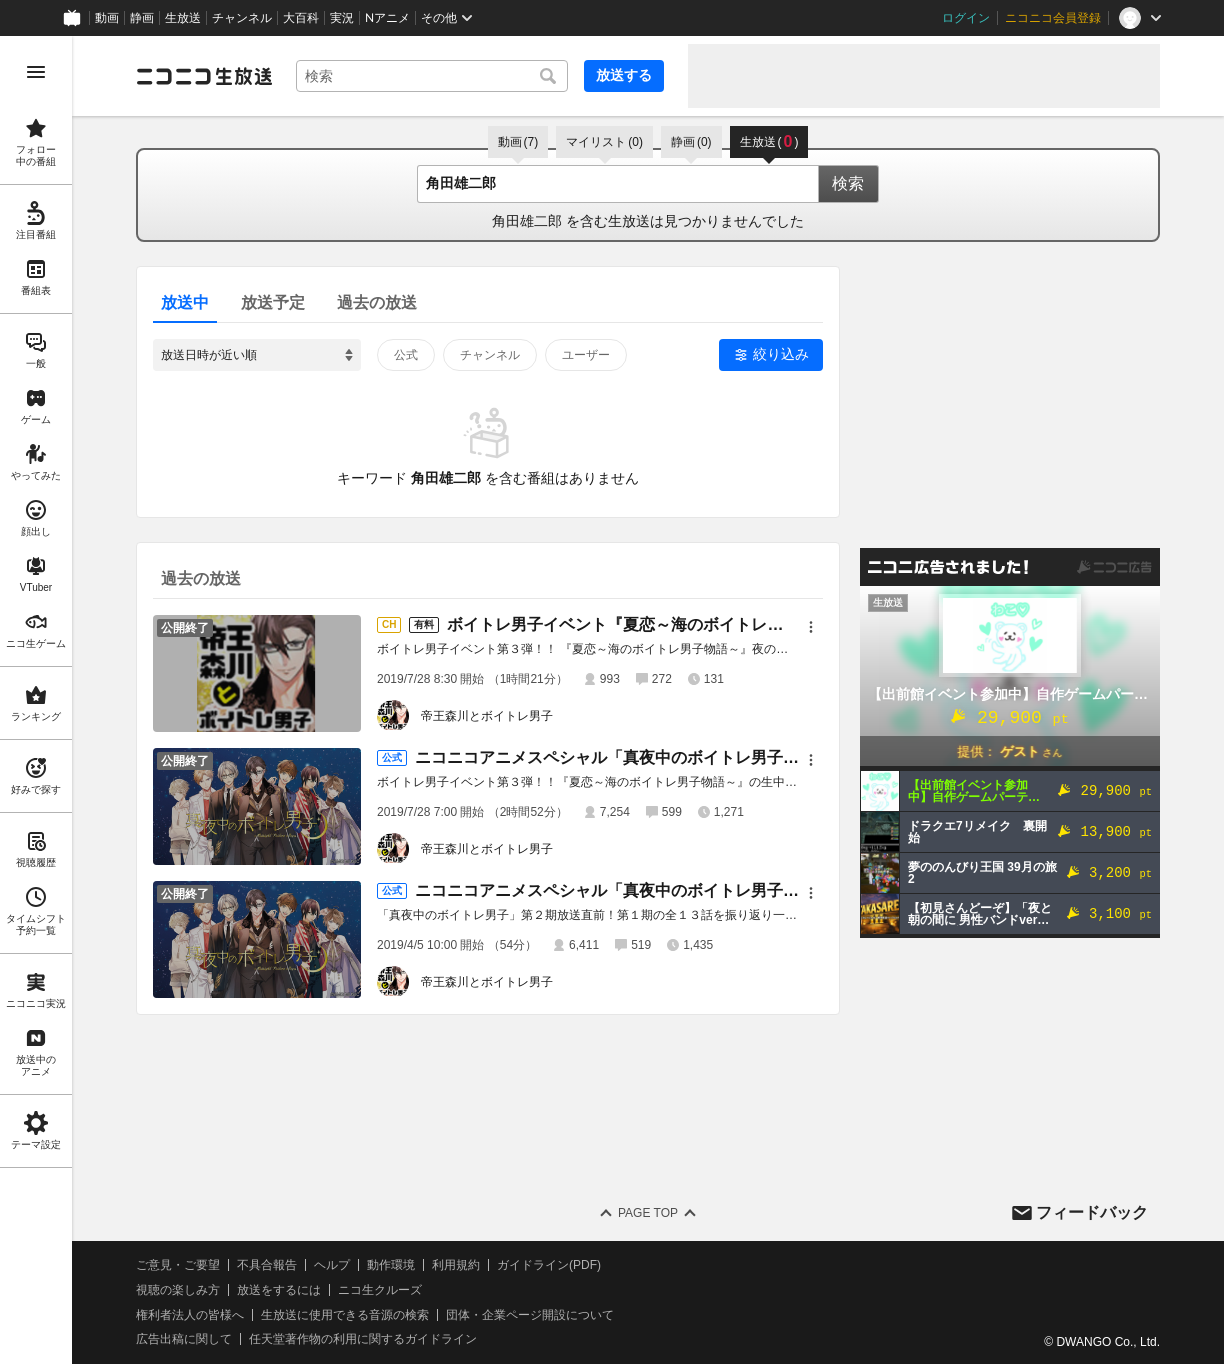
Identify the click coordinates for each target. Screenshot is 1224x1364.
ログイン (966, 18)
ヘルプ (332, 1265)
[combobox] (432, 76)
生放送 (183, 18)
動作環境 (391, 1265)
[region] (36, 700)
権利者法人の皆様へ (190, 1315)
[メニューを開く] (36, 72)
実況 (342, 18)
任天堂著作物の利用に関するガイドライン (363, 1339)
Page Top (648, 1213)
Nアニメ (387, 18)
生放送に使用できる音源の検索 (345, 1315)
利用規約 (456, 1265)
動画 (107, 18)
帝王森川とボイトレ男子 (487, 716)
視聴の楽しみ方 (178, 1290)
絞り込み (781, 354)
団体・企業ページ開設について (530, 1315)
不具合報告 (267, 1265)
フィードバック (1092, 1212)
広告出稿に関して (184, 1339)
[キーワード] (432, 76)
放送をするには (279, 1290)
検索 (848, 183)
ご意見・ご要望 (178, 1265)
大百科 (301, 18)
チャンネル (242, 18)
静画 (142, 18)
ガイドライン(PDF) (549, 1265)
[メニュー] (811, 627)
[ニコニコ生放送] (204, 76)
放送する (624, 75)
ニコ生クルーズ (380, 1290)
